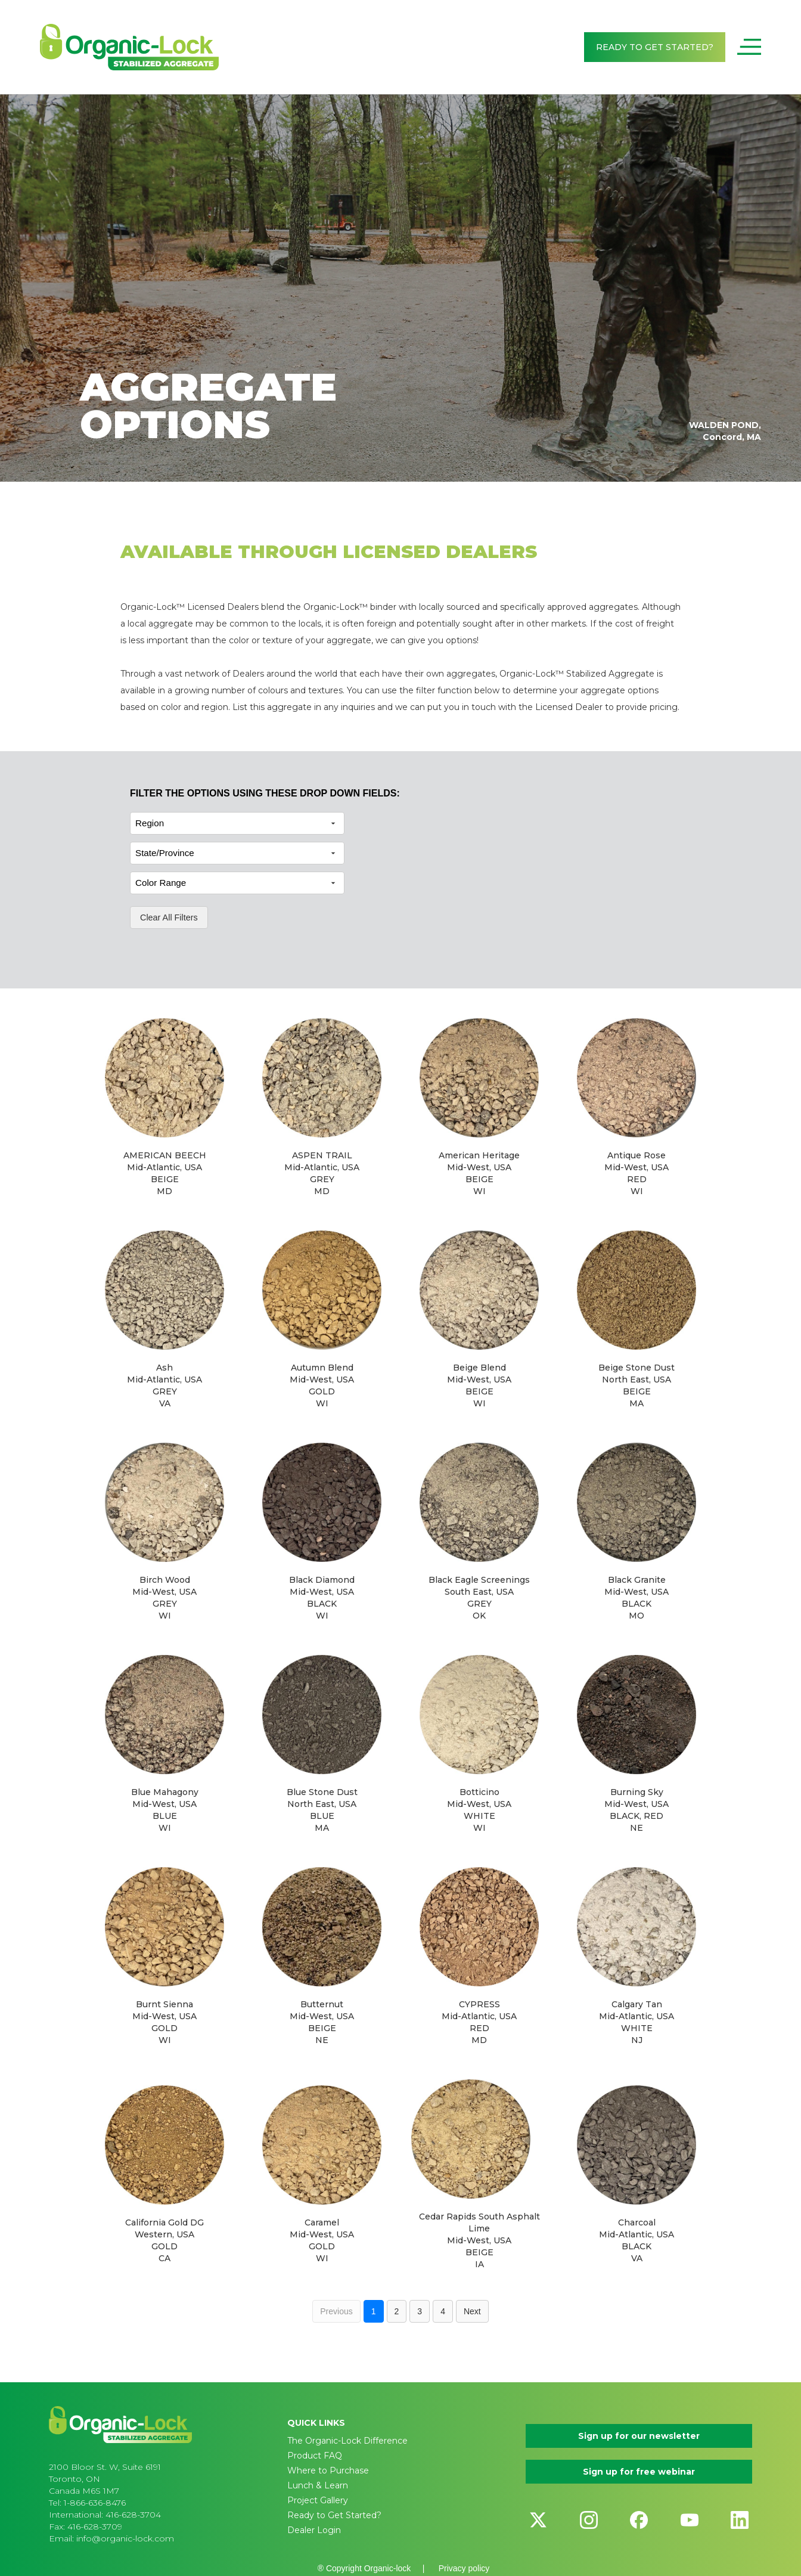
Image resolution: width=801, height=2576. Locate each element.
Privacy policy (464, 2568)
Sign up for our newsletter (639, 2436)
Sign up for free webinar (639, 2471)
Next (472, 2311)
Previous (336, 2311)
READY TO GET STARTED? (654, 47)
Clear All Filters (169, 917)
